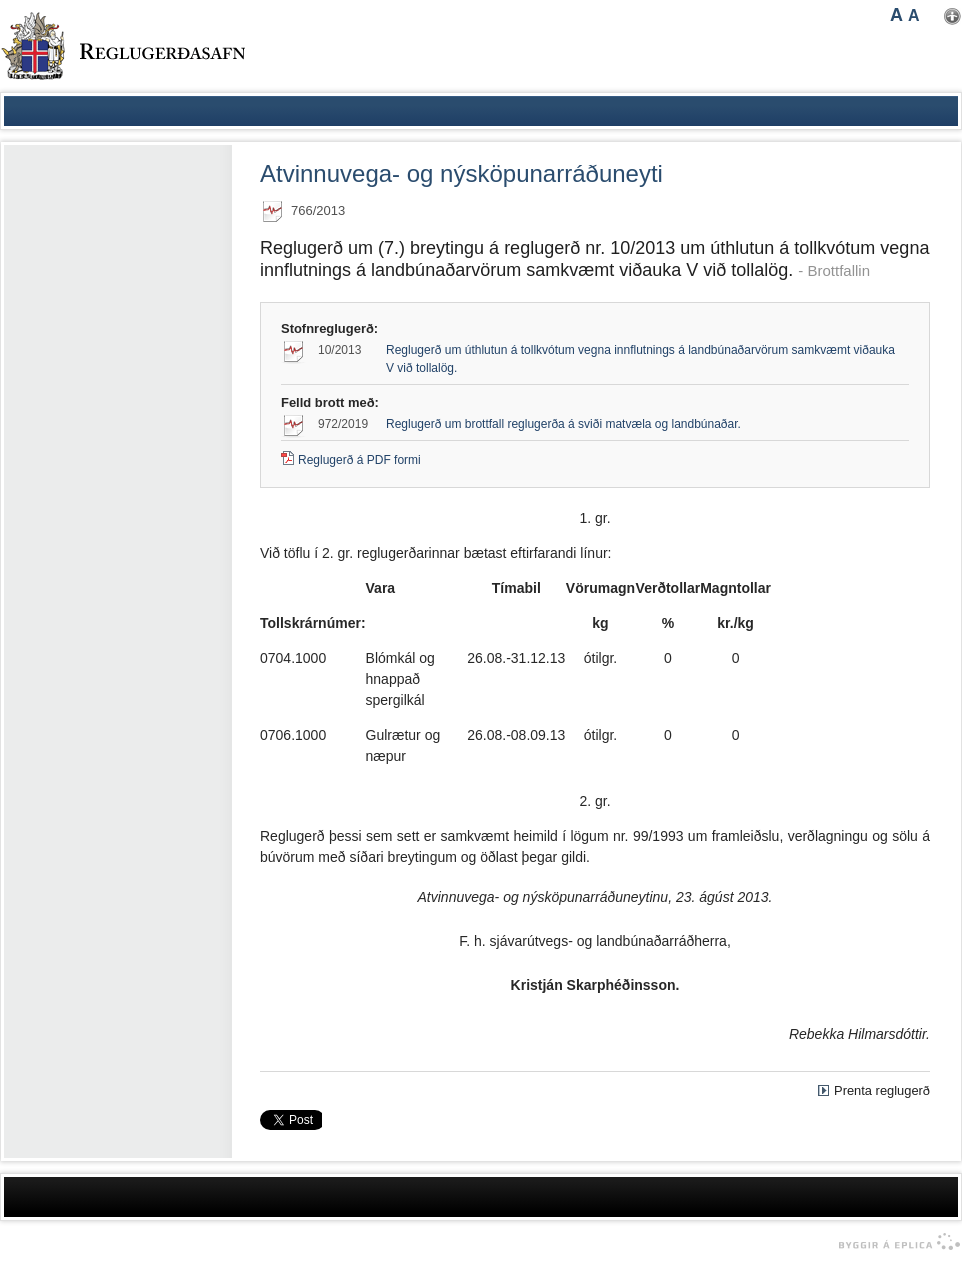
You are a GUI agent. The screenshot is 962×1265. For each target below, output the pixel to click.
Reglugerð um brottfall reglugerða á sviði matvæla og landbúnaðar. (563, 424)
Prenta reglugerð (882, 1090)
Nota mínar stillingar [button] (952, 16)
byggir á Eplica (894, 1242)
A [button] (896, 15)
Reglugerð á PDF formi (359, 460)
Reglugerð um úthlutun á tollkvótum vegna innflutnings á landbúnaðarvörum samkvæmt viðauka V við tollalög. (640, 359)
